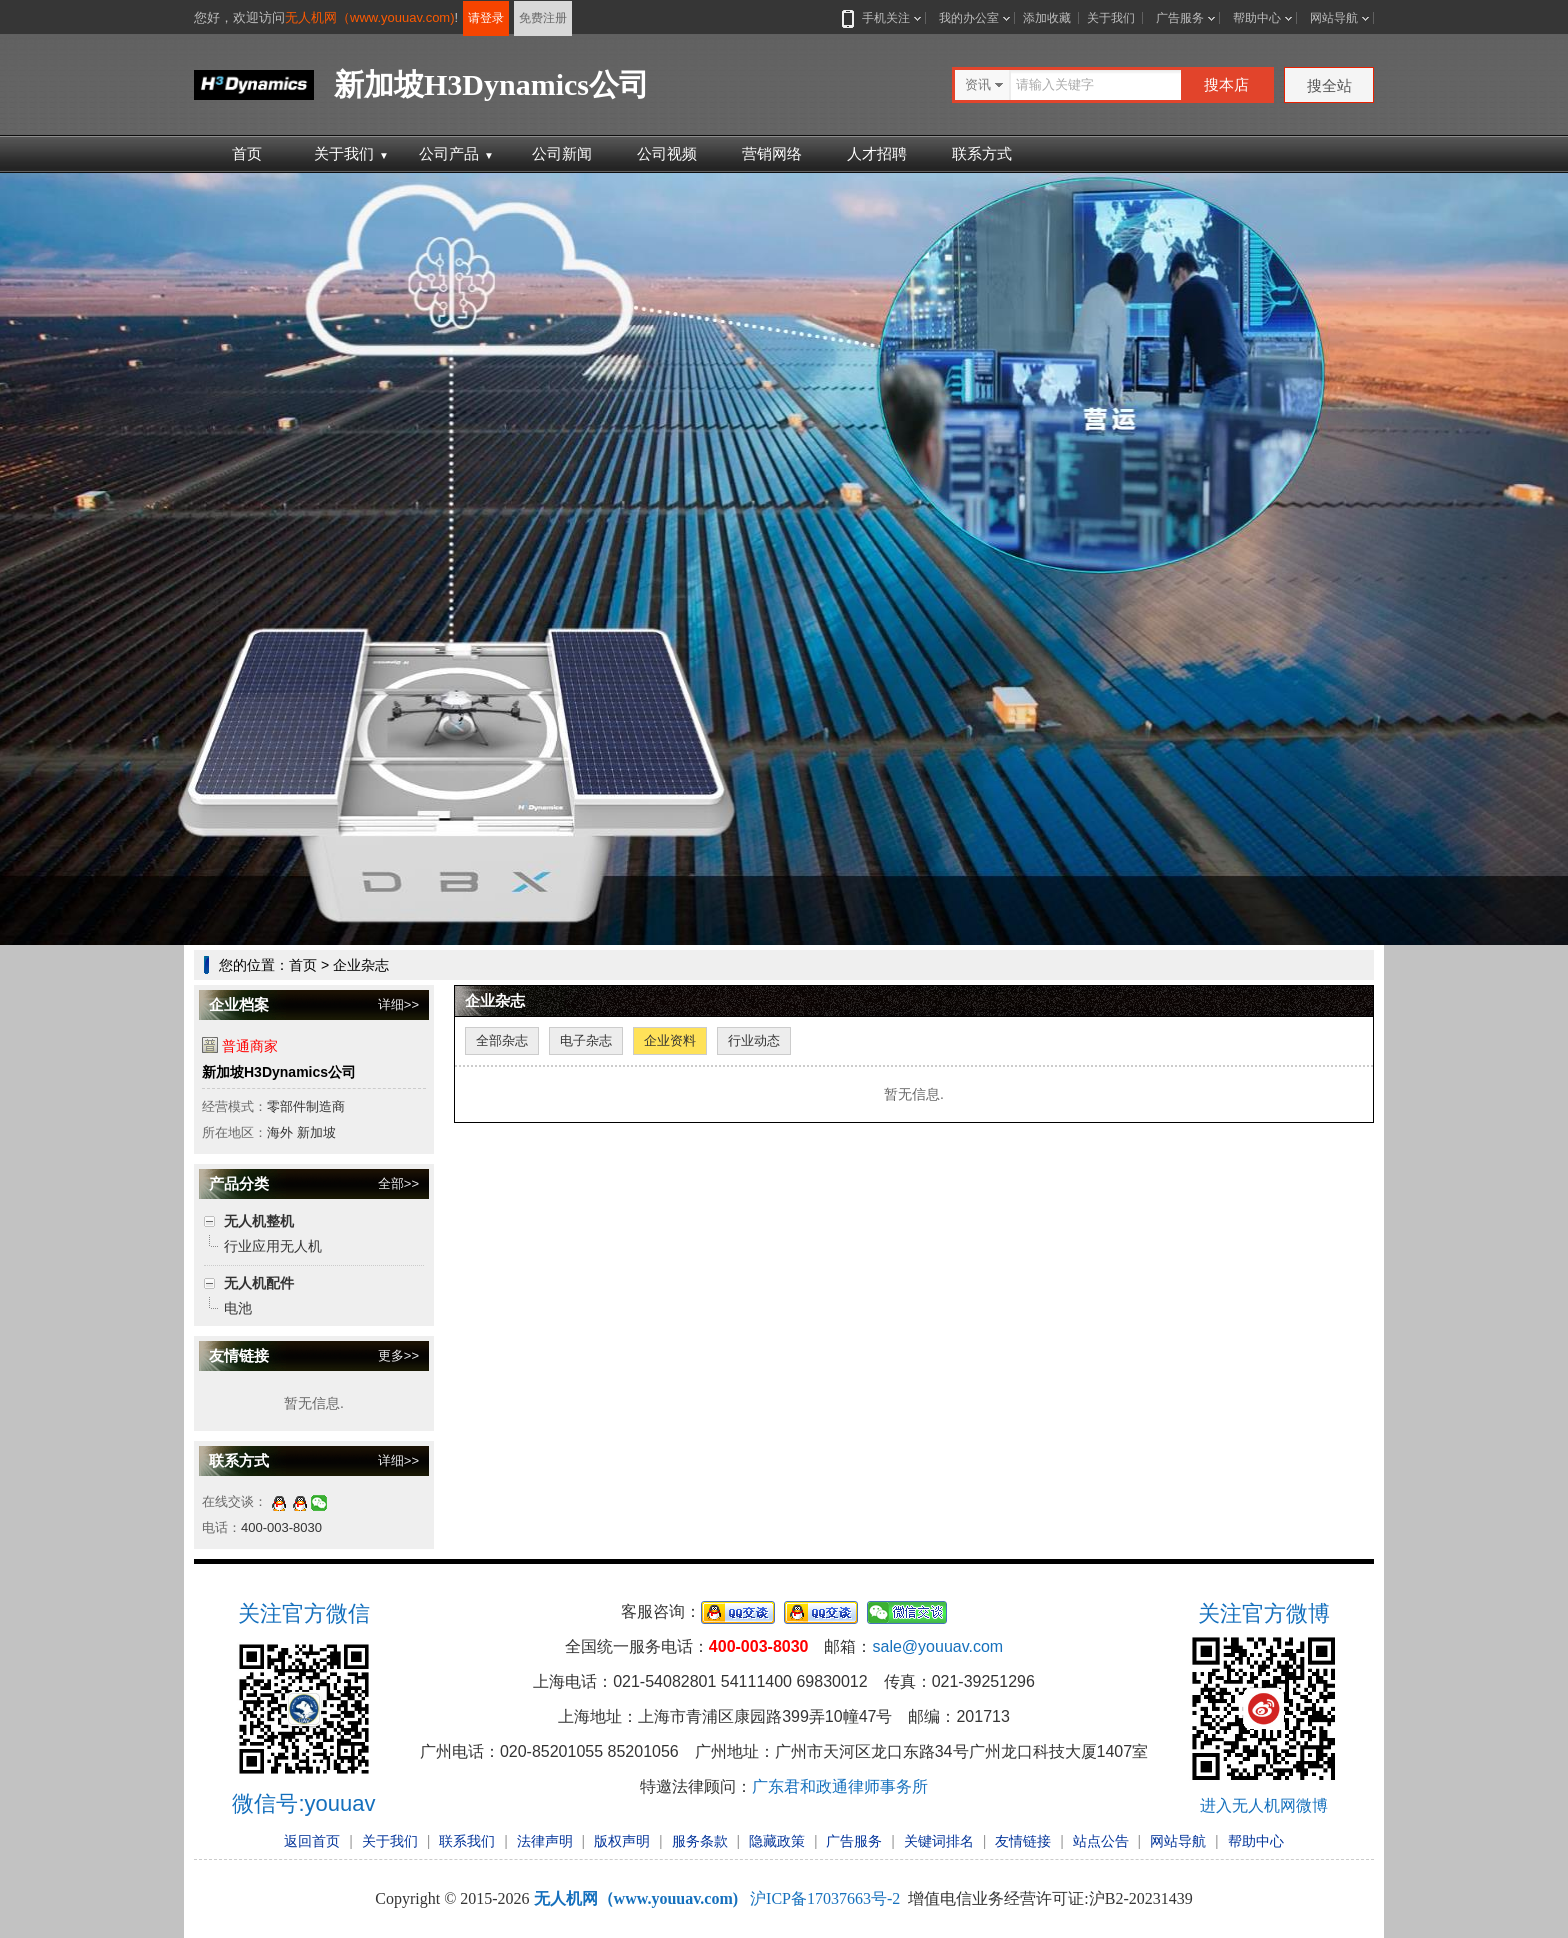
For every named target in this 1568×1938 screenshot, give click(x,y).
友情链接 (1023, 1841)
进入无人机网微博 (1264, 1805)
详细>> (398, 1004)
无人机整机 (259, 1221)
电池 (238, 1308)
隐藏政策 (777, 1841)
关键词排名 (939, 1841)
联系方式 (982, 153)
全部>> (398, 1183)
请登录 (486, 18)
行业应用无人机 (273, 1246)
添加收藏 (1047, 18)
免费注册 (543, 18)
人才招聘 (877, 153)
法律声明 (545, 1841)
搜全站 (1329, 85)
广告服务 (1180, 18)
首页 (247, 153)
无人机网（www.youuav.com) (370, 17)
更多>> (398, 1355)
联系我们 (467, 1841)
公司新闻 (562, 153)
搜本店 (1226, 84)
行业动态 (754, 1040)
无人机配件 (259, 1283)
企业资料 (670, 1040)
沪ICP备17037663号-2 (825, 1898)
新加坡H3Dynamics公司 (279, 1072)
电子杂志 (586, 1040)
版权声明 (622, 1841)
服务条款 (700, 1841)
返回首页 (312, 1841)
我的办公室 (969, 18)
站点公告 (1101, 1841)
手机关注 (882, 18)
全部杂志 (502, 1040)
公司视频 (667, 153)
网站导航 (1334, 18)
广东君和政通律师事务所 (840, 1786)
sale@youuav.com (937, 1646)
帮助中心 (1257, 18)
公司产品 (456, 153)
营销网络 (772, 153)
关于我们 (1111, 18)
